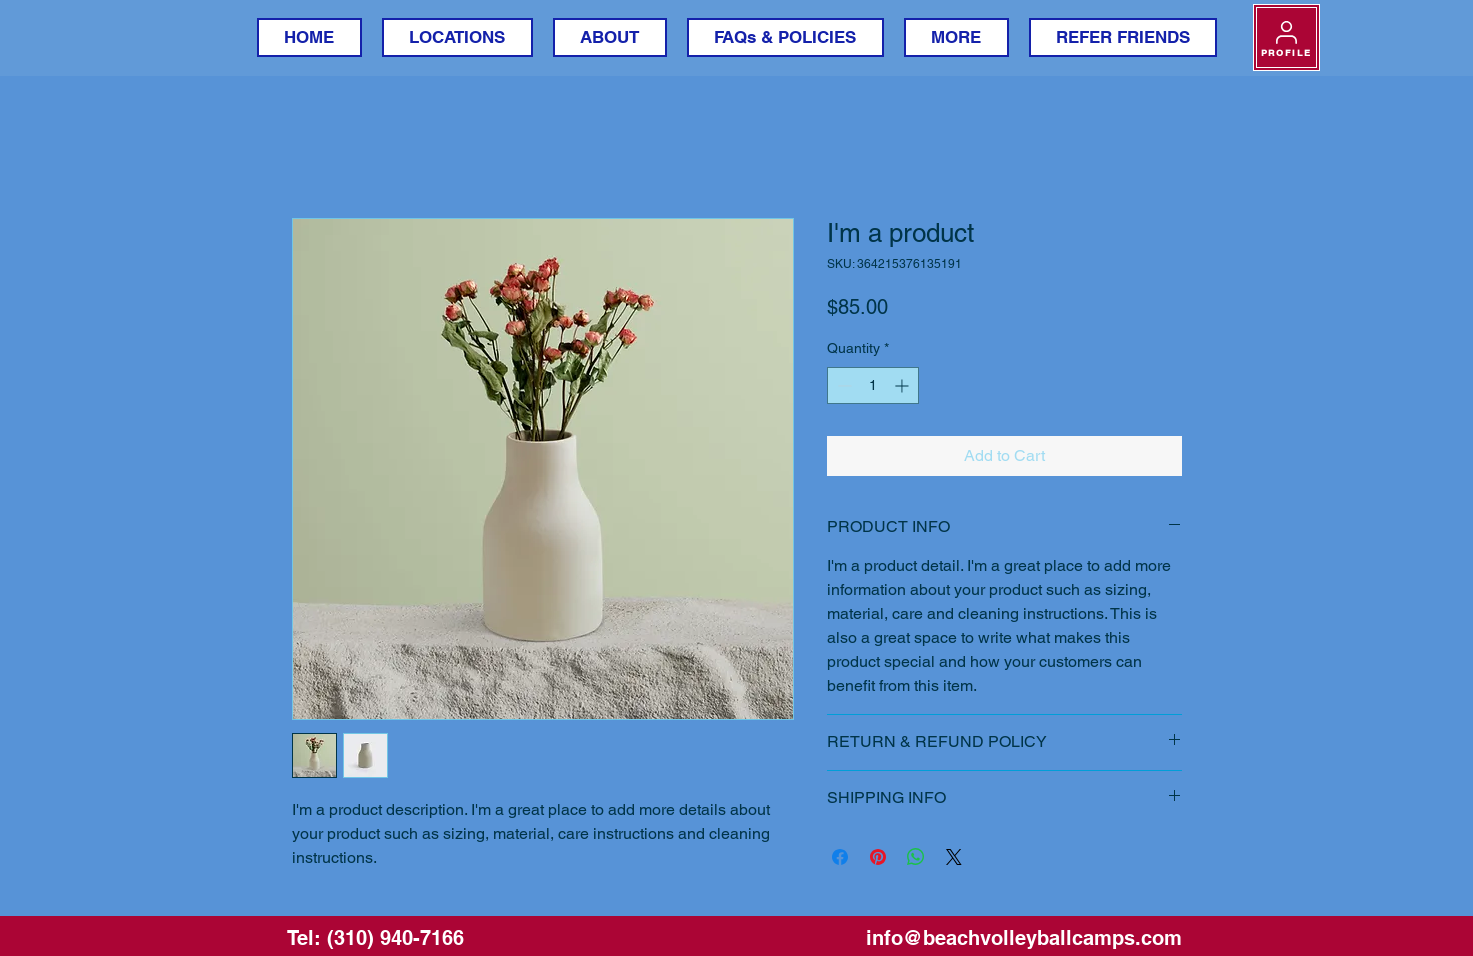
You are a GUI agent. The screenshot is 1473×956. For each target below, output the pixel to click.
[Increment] (903, 385)
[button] (457, 37)
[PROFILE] (1286, 37)
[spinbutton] (873, 385)
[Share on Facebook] (840, 857)
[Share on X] (954, 857)
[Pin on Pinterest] (878, 857)
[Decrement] (842, 385)
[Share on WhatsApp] (916, 857)
